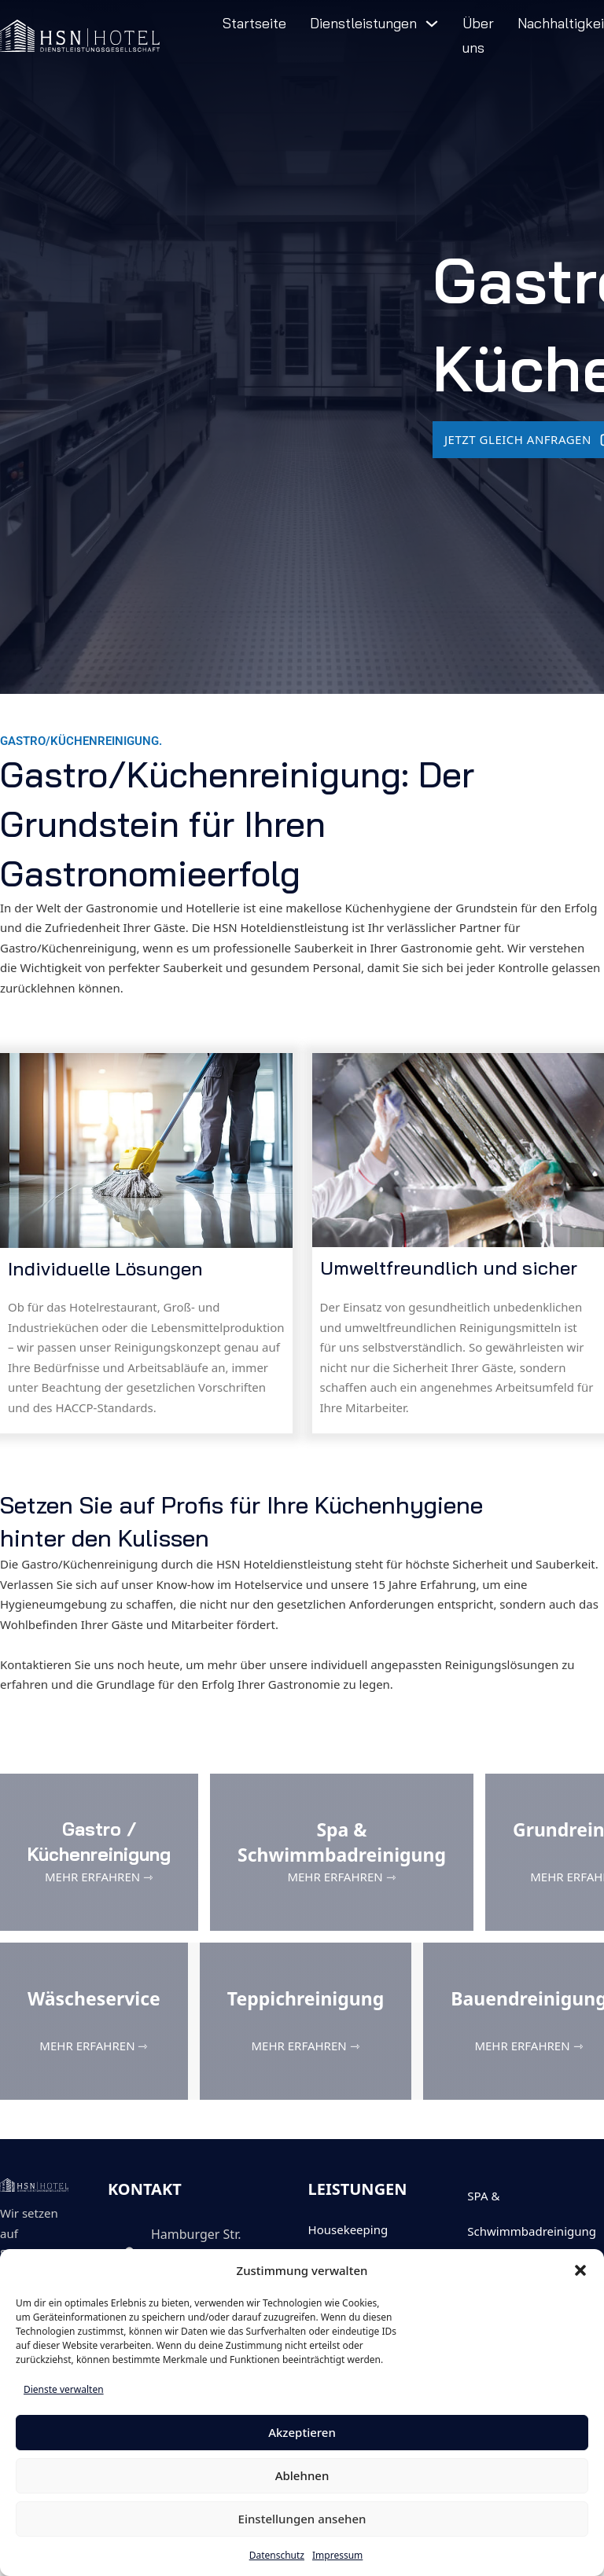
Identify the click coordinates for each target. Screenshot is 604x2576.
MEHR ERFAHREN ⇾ (99, 1876)
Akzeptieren (302, 2432)
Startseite (254, 23)
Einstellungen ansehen (302, 2518)
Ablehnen (302, 2475)
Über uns (478, 35)
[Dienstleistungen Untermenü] (432, 24)
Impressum (337, 2555)
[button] (580, 2270)
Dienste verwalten (64, 2389)
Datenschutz (276, 2555)
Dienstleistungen (363, 23)
